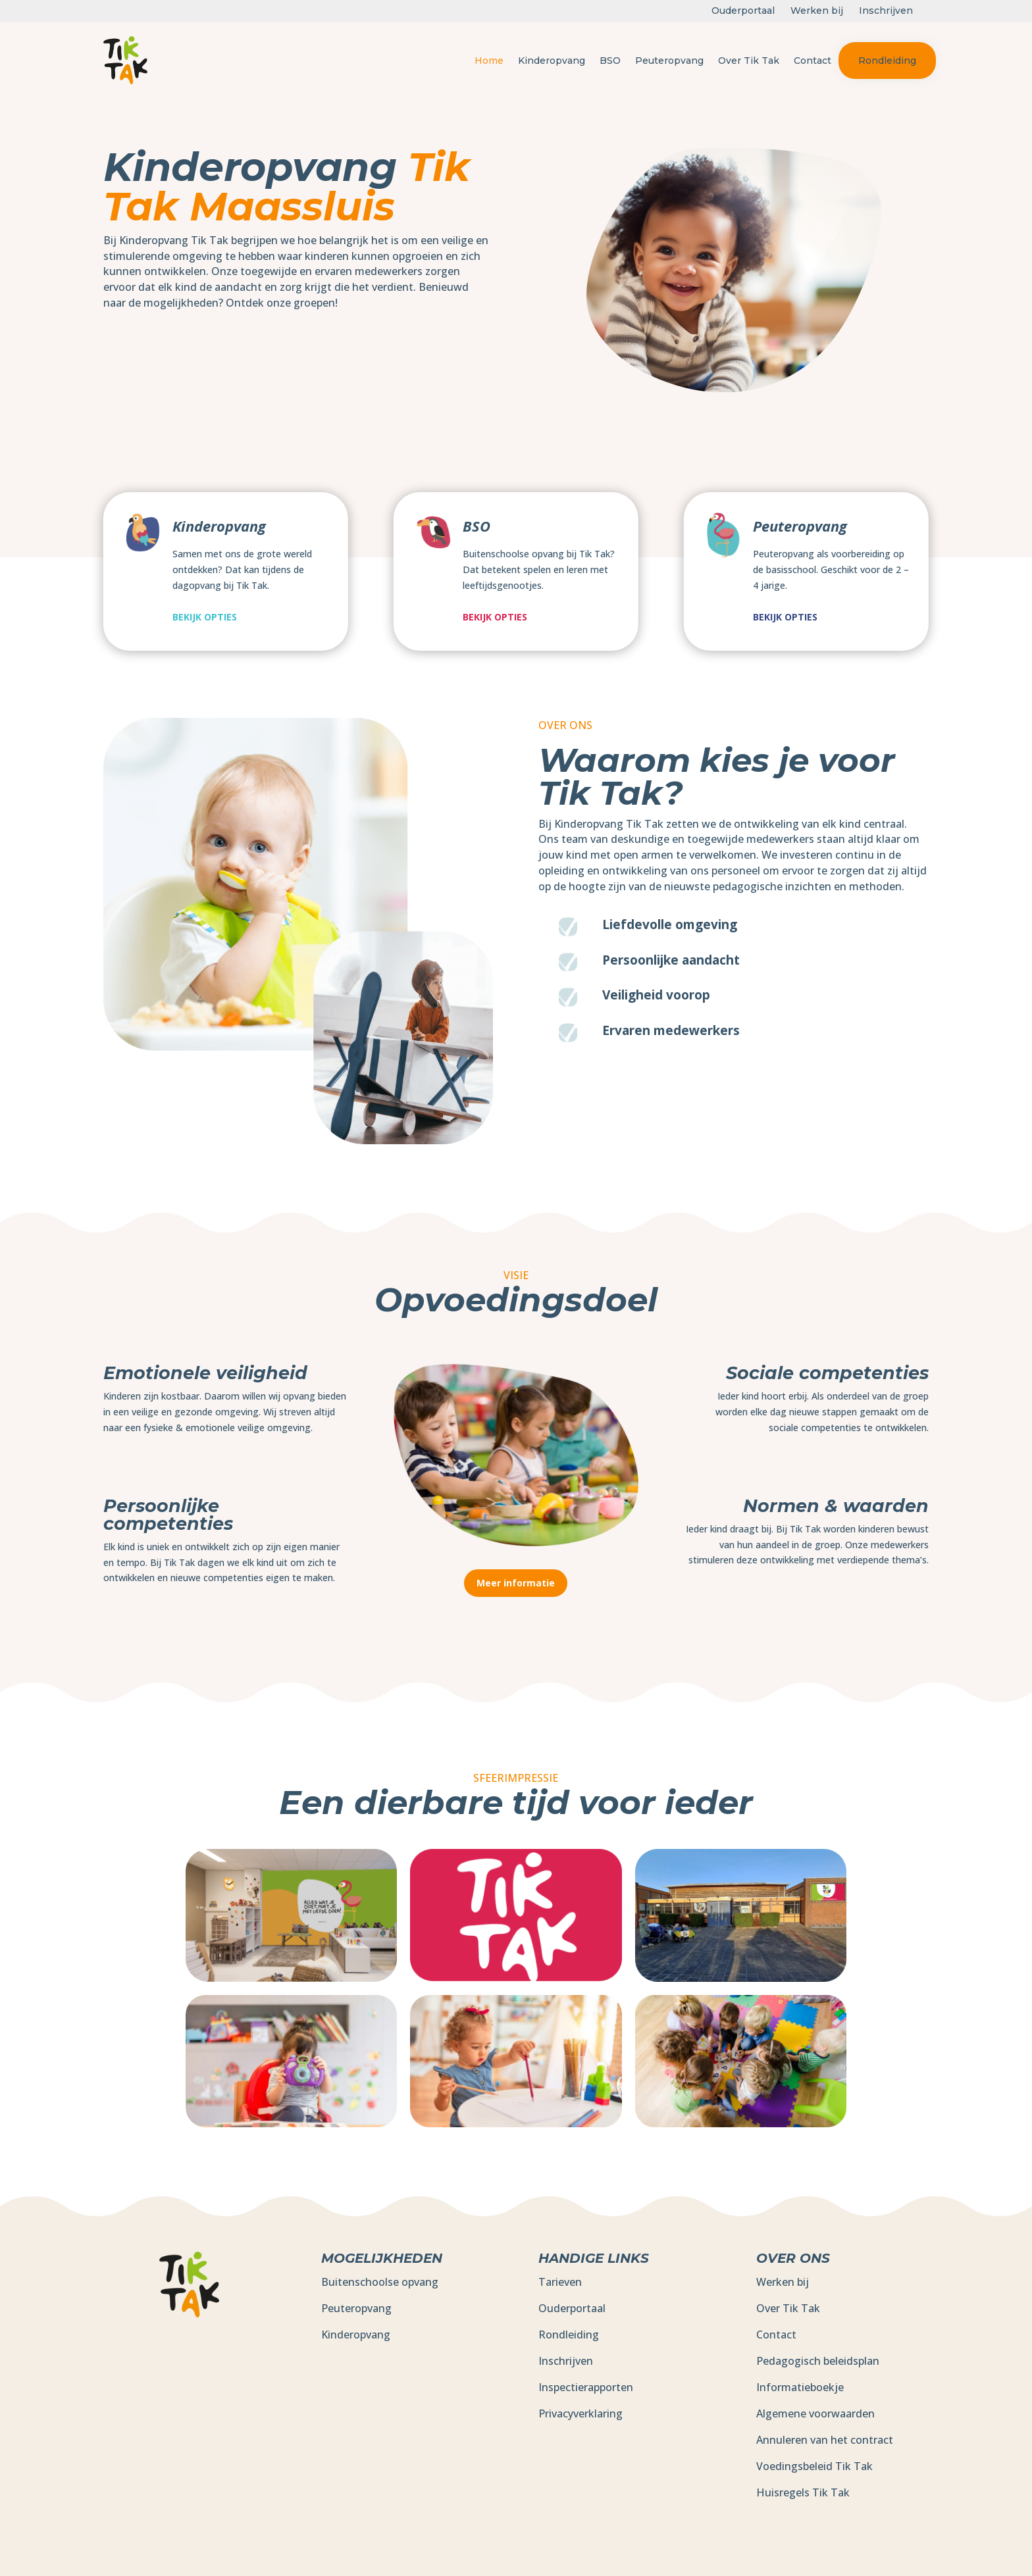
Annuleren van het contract (824, 2440)
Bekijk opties (204, 617)
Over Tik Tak (748, 60)
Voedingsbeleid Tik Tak (814, 2466)
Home (489, 60)
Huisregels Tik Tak (803, 2492)
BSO (610, 60)
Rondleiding (887, 60)
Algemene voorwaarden (815, 2413)
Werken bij (782, 2282)
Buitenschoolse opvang (379, 2282)
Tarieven (560, 2282)
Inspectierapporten (585, 2387)
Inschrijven (565, 2361)
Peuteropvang (669, 60)
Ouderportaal (572, 2308)
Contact (812, 60)
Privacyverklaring (580, 2413)
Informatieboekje (800, 2387)
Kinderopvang (551, 60)
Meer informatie (516, 1583)
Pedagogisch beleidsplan (817, 2361)
